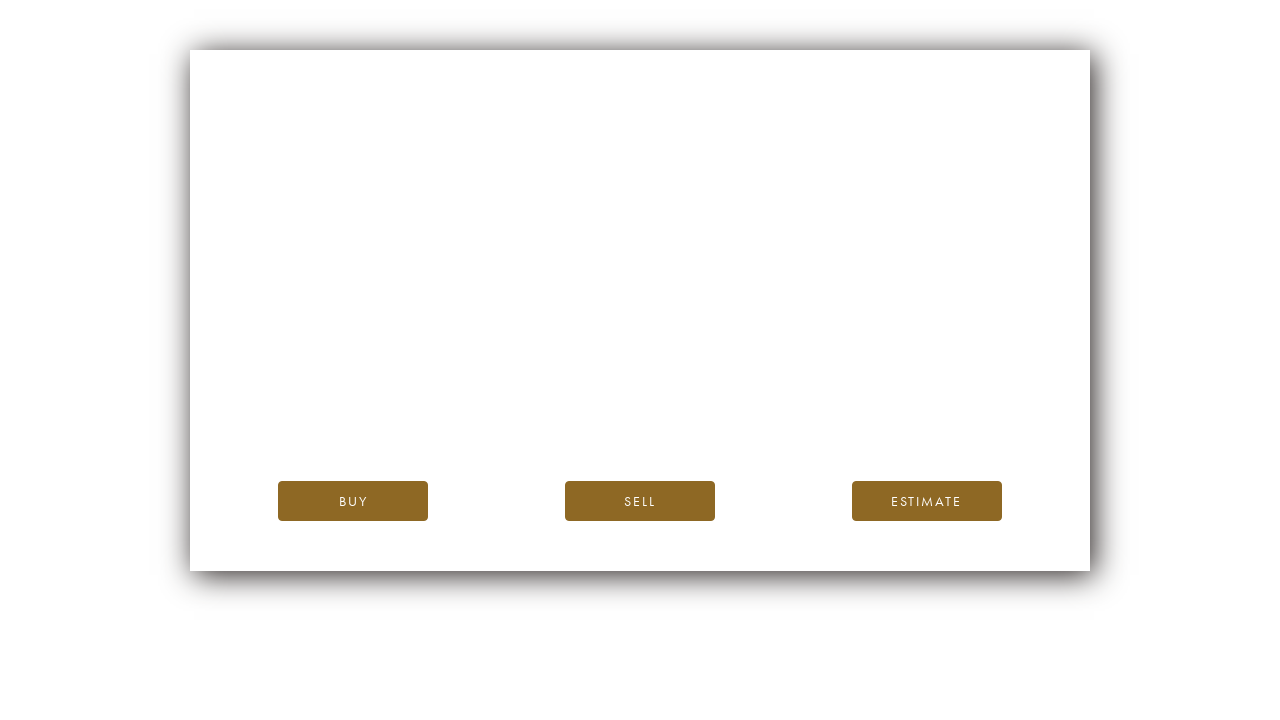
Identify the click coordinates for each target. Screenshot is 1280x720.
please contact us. (820, 419)
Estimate (926, 501)
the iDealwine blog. (722, 396)
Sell (640, 501)
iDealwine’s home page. (820, 374)
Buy (353, 501)
